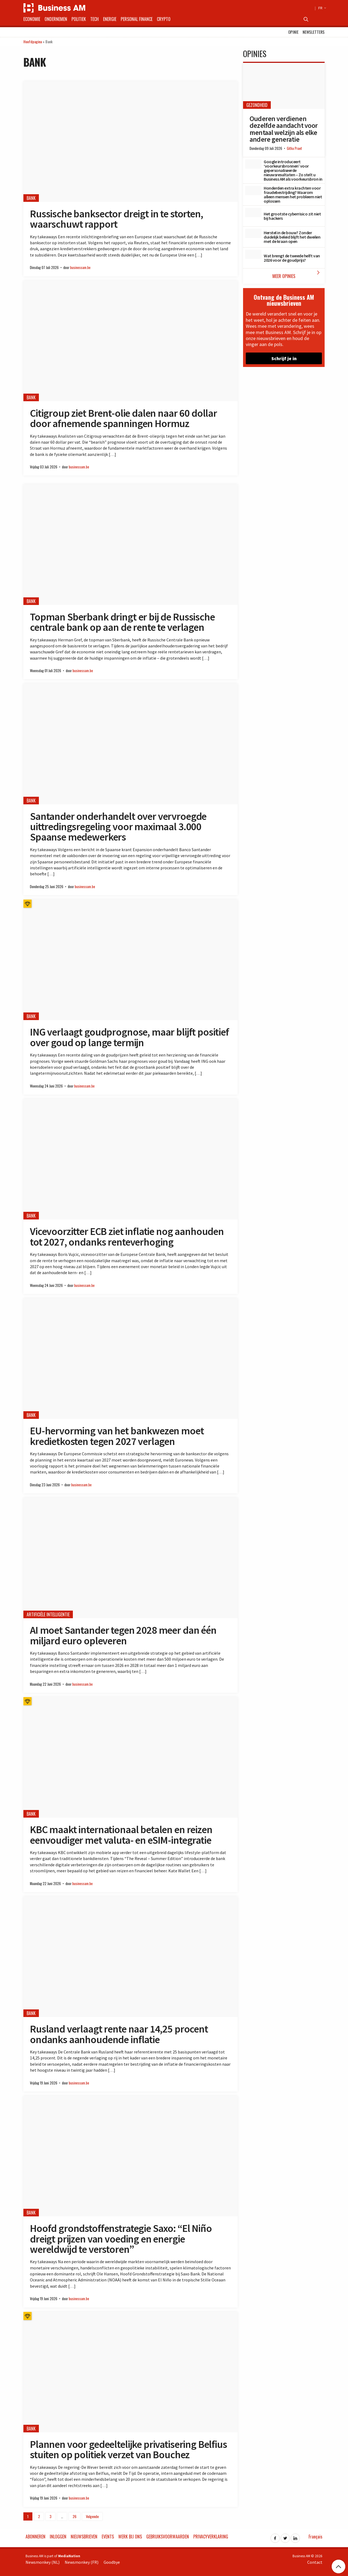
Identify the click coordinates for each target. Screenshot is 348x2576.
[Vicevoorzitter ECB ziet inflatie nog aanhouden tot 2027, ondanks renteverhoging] (130, 1159)
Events (108, 2536)
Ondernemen (56, 19)
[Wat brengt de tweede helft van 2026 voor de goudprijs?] (253, 254)
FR (321, 7)
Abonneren (35, 2536)
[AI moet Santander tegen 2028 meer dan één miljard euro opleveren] (130, 1558)
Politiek (79, 19)
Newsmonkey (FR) (81, 2562)
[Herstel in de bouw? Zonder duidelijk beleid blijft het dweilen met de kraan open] (253, 233)
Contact (314, 2562)
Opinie (293, 32)
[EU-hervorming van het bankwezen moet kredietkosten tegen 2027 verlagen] (130, 1358)
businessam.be (80, 267)
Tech (94, 19)
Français (315, 2536)
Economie (31, 19)
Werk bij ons (130, 2536)
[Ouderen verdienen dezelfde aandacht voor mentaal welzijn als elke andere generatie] (284, 86)
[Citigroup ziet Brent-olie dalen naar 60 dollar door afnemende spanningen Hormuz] (130, 341)
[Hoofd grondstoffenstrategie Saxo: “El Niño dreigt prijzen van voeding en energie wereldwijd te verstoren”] (130, 2156)
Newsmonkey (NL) (43, 2562)
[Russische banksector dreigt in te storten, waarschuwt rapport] (130, 141)
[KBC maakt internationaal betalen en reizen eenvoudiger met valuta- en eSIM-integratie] (130, 1757)
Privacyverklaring (210, 2536)
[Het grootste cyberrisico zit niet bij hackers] (253, 212)
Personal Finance (137, 19)
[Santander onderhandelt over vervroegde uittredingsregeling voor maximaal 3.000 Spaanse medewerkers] (130, 744)
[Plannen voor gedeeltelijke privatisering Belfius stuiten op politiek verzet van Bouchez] (130, 2372)
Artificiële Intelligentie (48, 1614)
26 (74, 2516)
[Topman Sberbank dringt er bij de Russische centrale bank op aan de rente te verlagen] (130, 544)
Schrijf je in (284, 358)
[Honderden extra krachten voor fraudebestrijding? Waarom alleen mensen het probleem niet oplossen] (253, 190)
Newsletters (314, 32)
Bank (31, 198)
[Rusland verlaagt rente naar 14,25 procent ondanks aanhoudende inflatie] (130, 1957)
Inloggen (58, 2536)
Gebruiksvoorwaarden (167, 2536)
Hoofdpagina (32, 41)
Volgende (92, 2516)
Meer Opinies (297, 274)
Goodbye (112, 2562)
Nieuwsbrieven (84, 2536)
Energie (109, 19)
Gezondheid (257, 105)
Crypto (163, 19)
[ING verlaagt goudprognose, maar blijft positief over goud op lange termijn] (130, 960)
